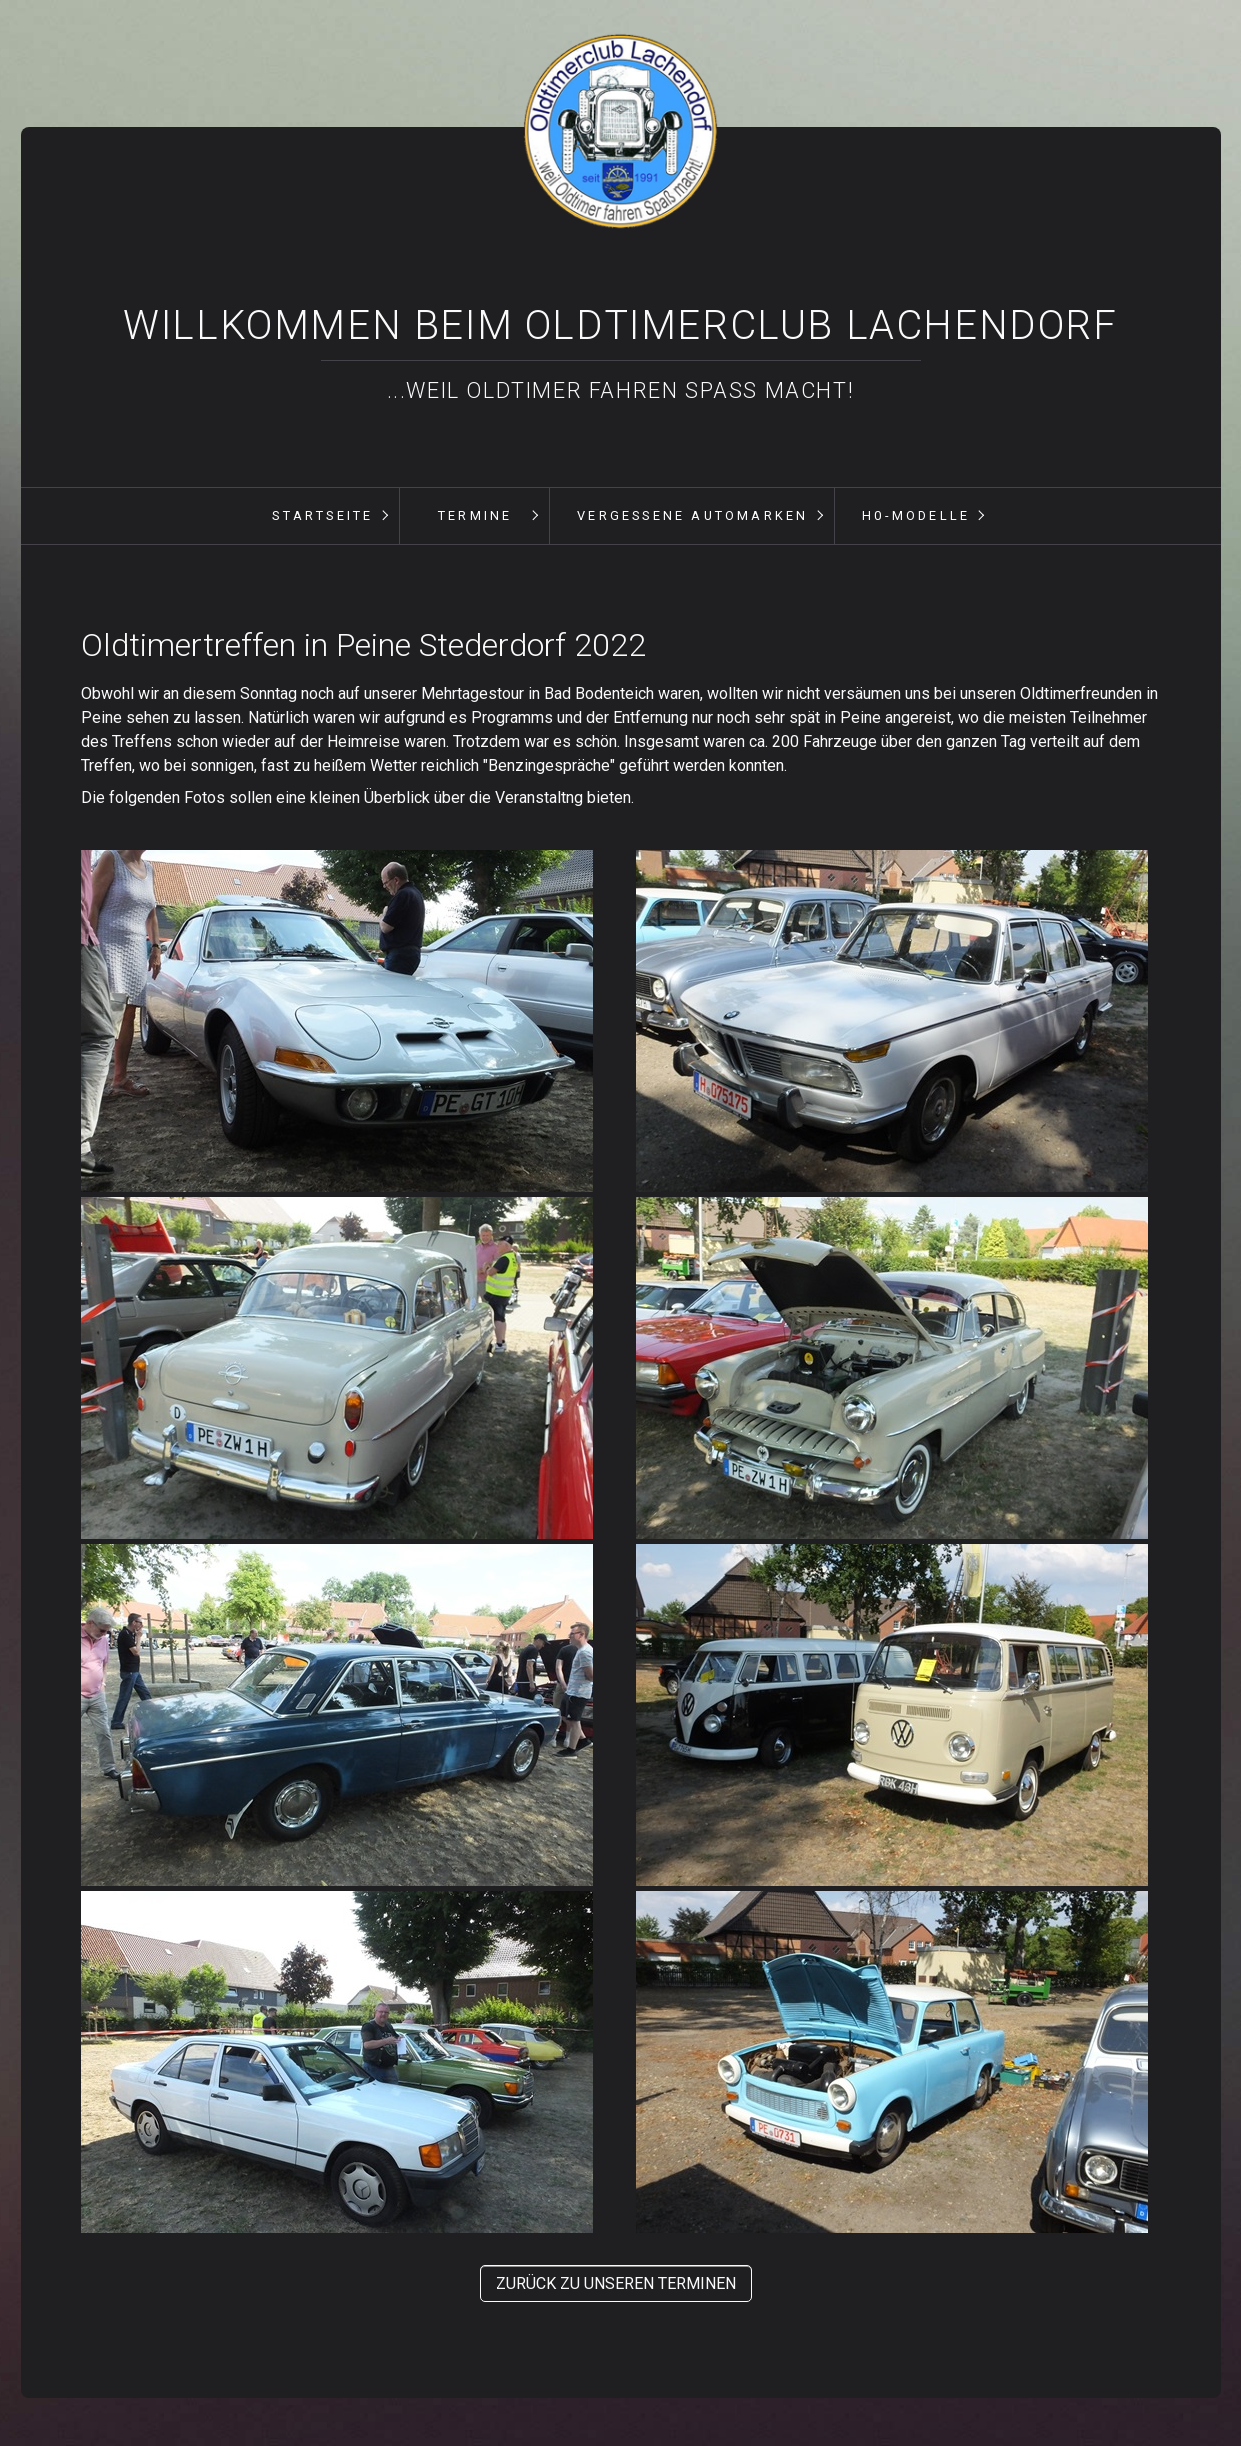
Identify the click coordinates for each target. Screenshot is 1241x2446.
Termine (475, 515)
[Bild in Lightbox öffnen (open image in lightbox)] (337, 1021)
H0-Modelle (916, 515)
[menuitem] (322, 516)
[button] (616, 2283)
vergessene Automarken (692, 515)
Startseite (322, 515)
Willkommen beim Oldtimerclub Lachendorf (620, 325)
